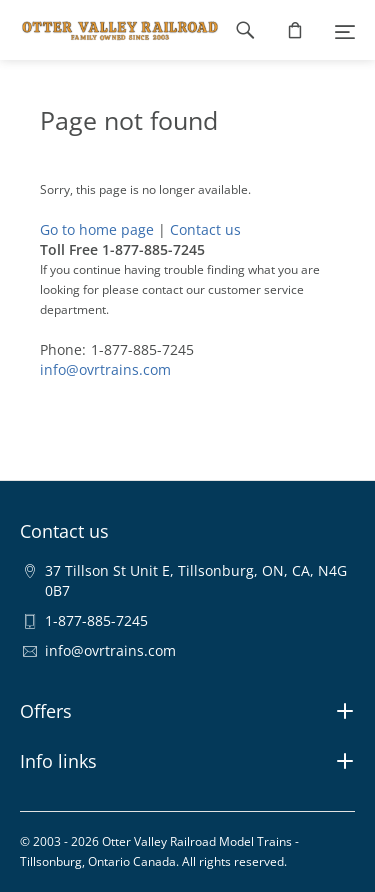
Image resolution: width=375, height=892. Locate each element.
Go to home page (97, 229)
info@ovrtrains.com (105, 369)
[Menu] (345, 30)
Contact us (205, 229)
